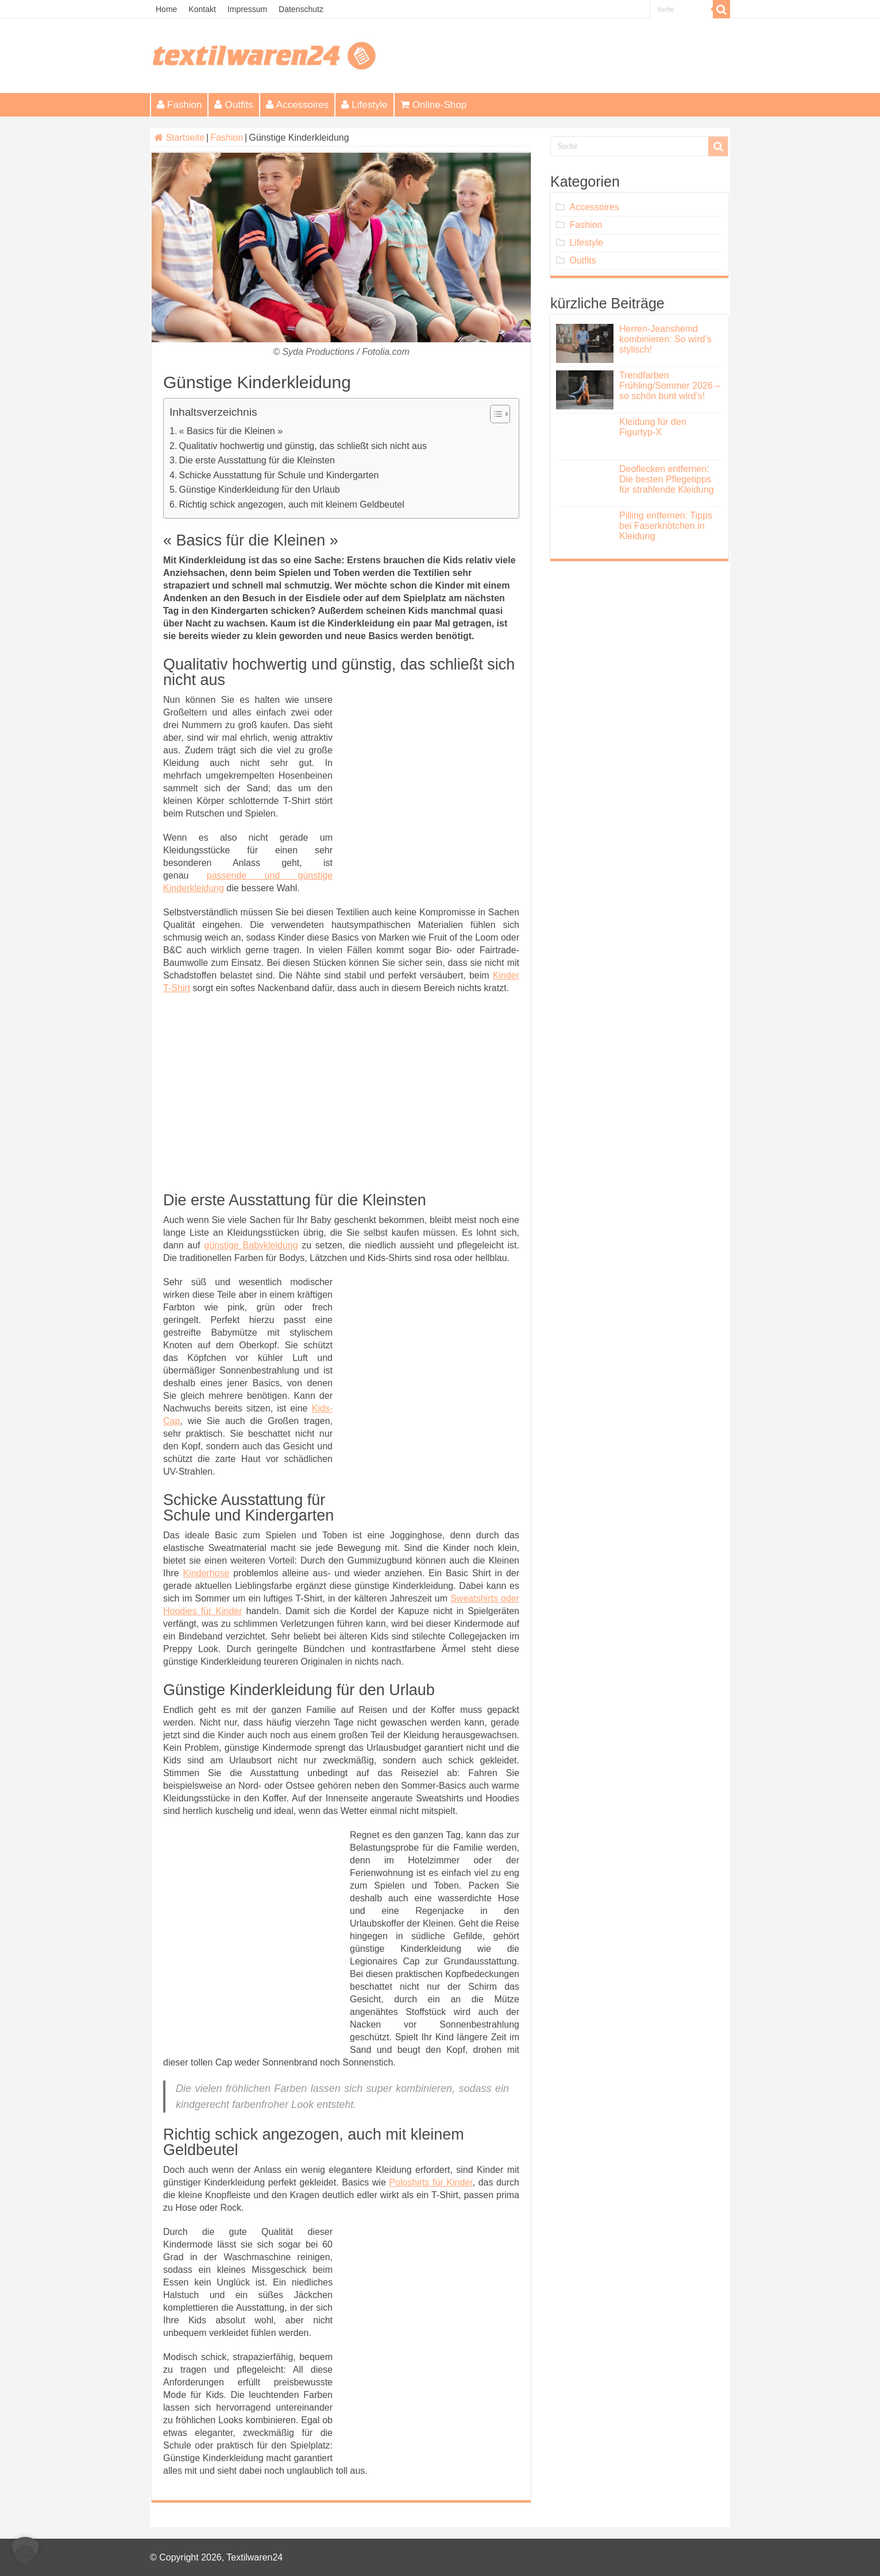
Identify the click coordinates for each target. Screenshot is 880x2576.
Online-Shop (433, 104)
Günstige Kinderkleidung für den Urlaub (259, 489)
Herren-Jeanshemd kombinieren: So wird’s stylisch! (665, 339)
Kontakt (201, 9)
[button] (25, 2550)
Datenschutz (301, 9)
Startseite (179, 137)
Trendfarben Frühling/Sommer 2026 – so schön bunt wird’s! (669, 385)
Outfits (233, 104)
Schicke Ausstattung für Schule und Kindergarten (279, 475)
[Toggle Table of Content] (494, 414)
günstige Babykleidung (251, 1245)
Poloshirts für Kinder (430, 2182)
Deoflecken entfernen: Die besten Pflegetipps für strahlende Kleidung (666, 479)
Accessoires (297, 104)
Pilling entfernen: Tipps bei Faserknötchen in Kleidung (665, 525)
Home (166, 9)
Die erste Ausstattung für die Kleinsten (257, 460)
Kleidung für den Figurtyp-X (652, 427)
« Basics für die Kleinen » (231, 431)
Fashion (179, 104)
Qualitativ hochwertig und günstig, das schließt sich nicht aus (303, 446)
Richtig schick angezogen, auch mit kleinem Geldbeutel (291, 504)
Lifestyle (364, 104)
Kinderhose (206, 1573)
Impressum (247, 9)
